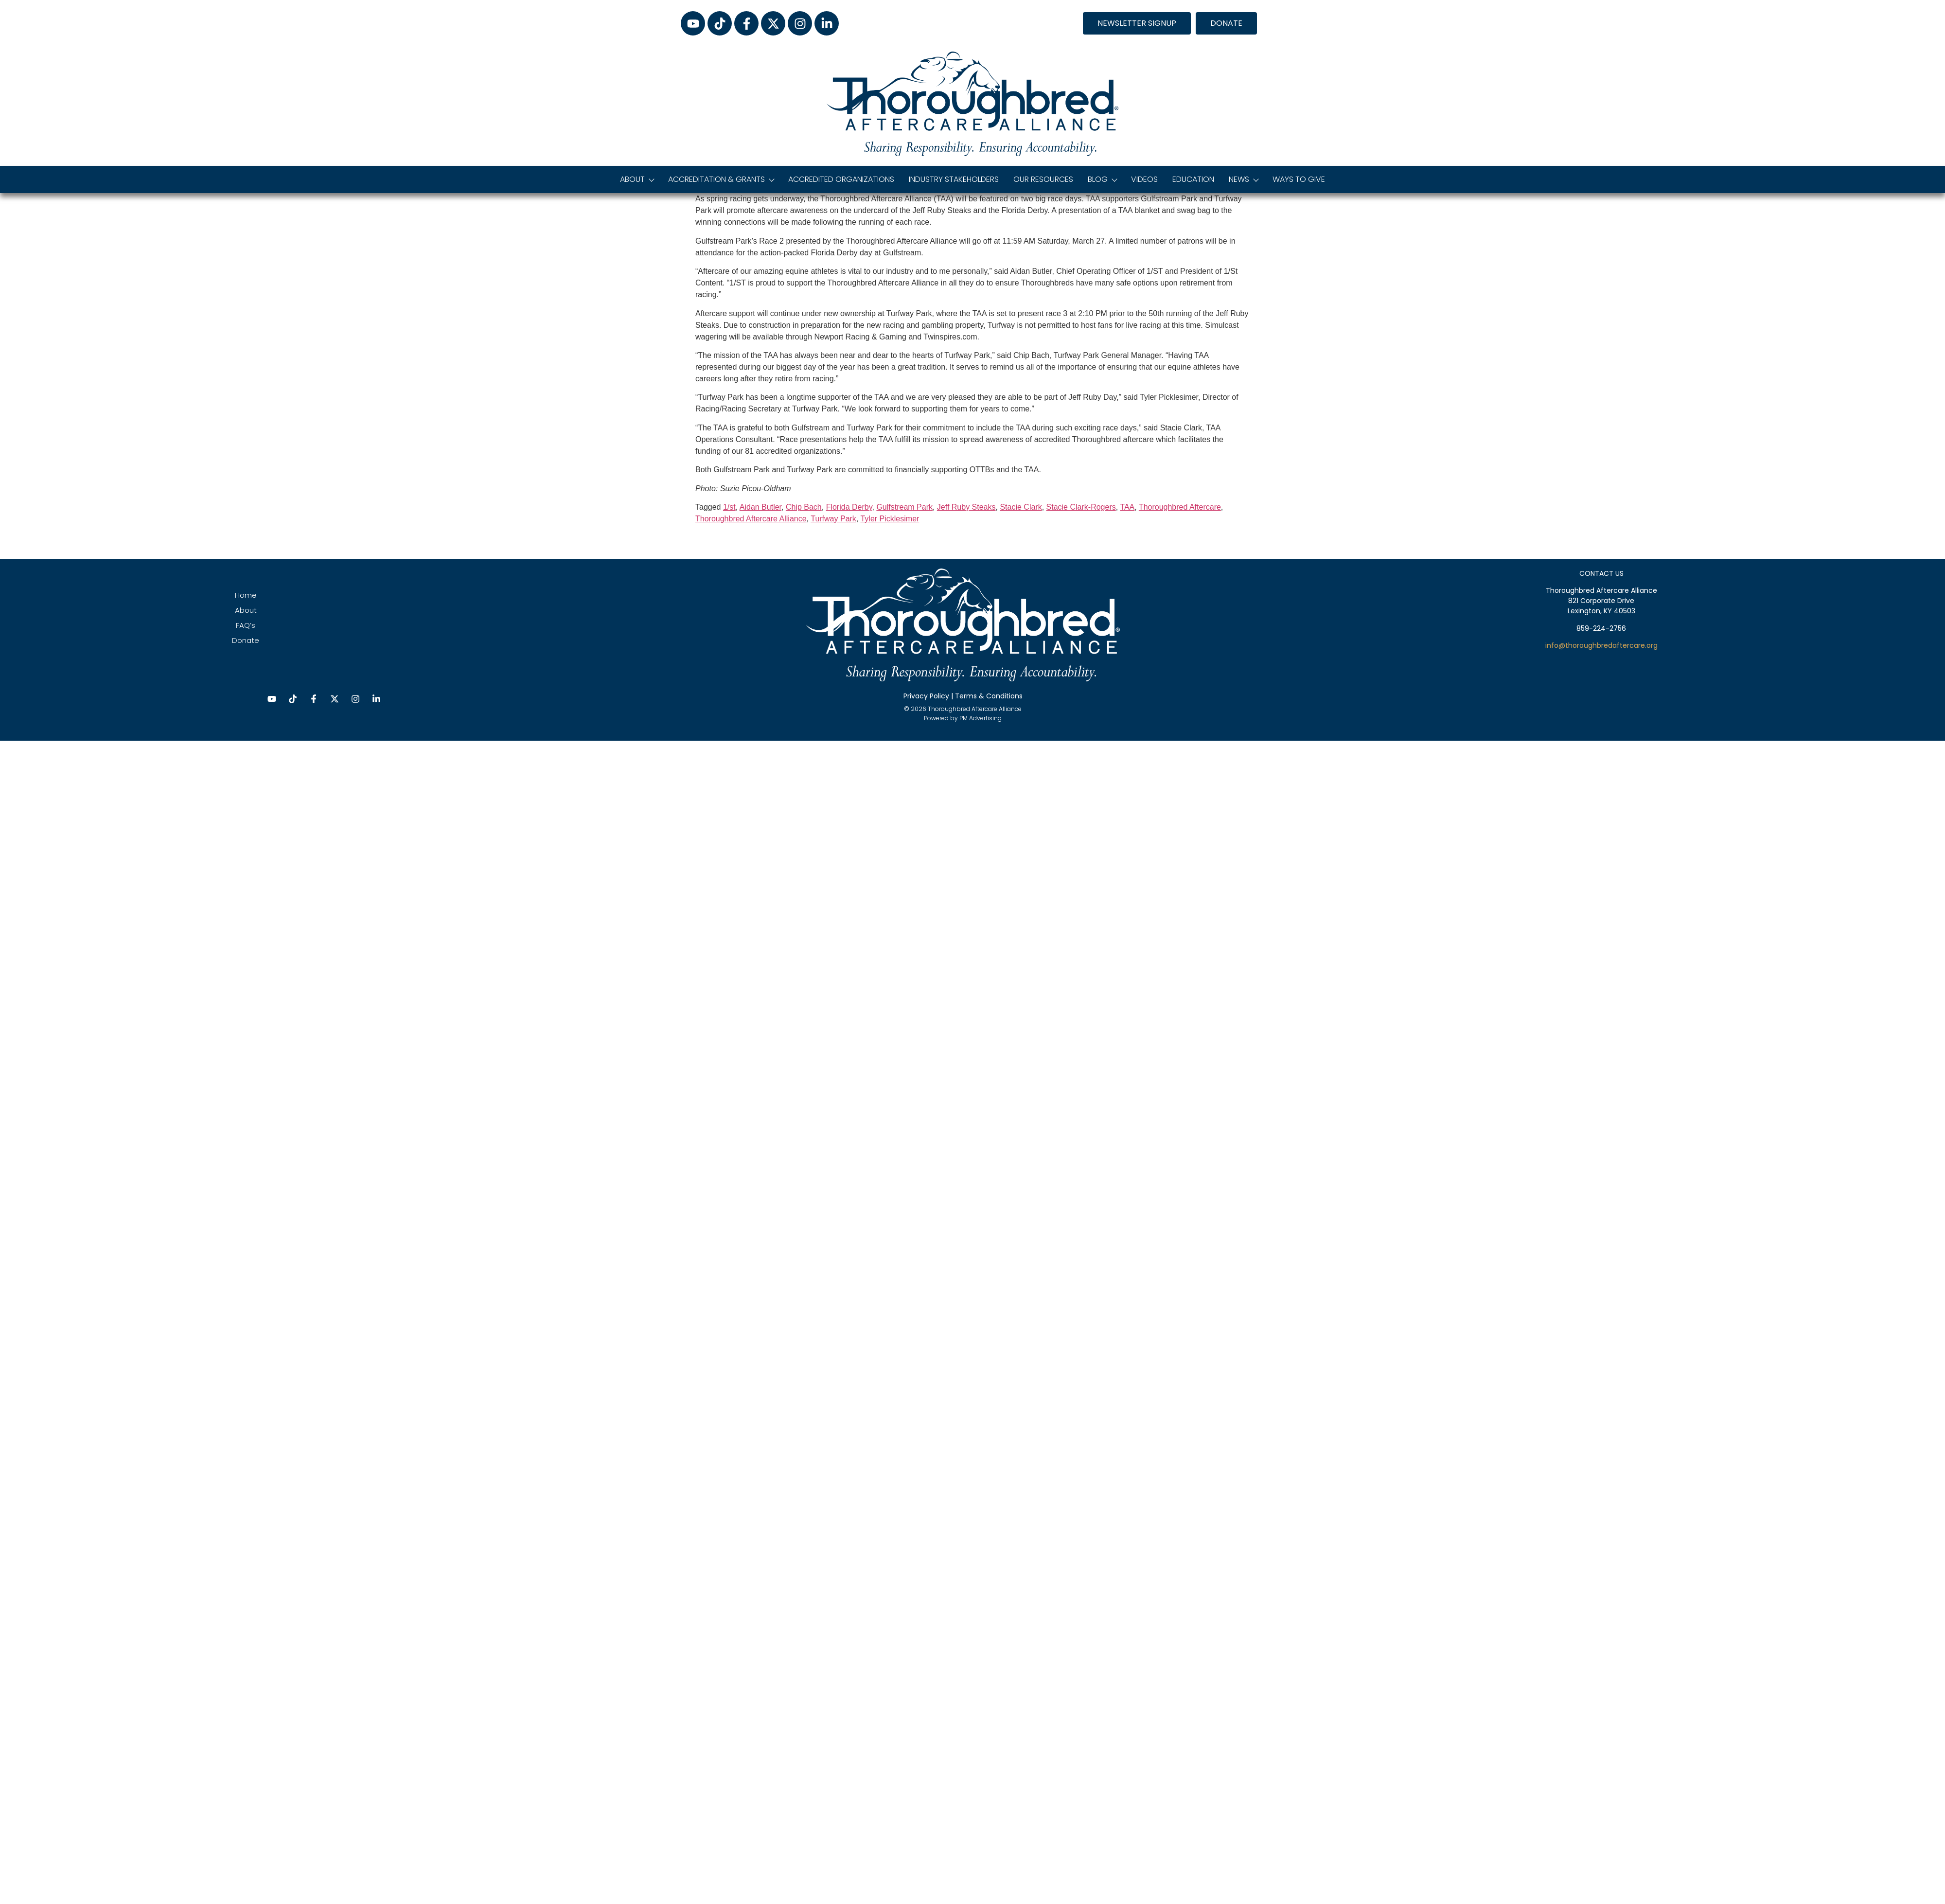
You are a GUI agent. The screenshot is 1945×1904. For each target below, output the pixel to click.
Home (246, 595)
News (1243, 179)
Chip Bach (804, 507)
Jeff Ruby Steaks (966, 507)
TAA (1127, 507)
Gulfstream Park (904, 507)
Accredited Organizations (841, 179)
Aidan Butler (760, 507)
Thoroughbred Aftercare (1180, 507)
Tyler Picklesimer (889, 519)
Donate (245, 640)
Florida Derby (849, 507)
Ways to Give (1299, 179)
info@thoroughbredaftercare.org (1601, 645)
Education (1193, 179)
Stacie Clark (1021, 507)
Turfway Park (833, 519)
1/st (729, 507)
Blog (1102, 179)
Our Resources (1043, 179)
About (637, 179)
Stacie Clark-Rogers (1081, 507)
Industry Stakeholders (954, 179)
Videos (1144, 179)
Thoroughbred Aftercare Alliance (751, 519)
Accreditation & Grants (721, 179)
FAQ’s (245, 625)
